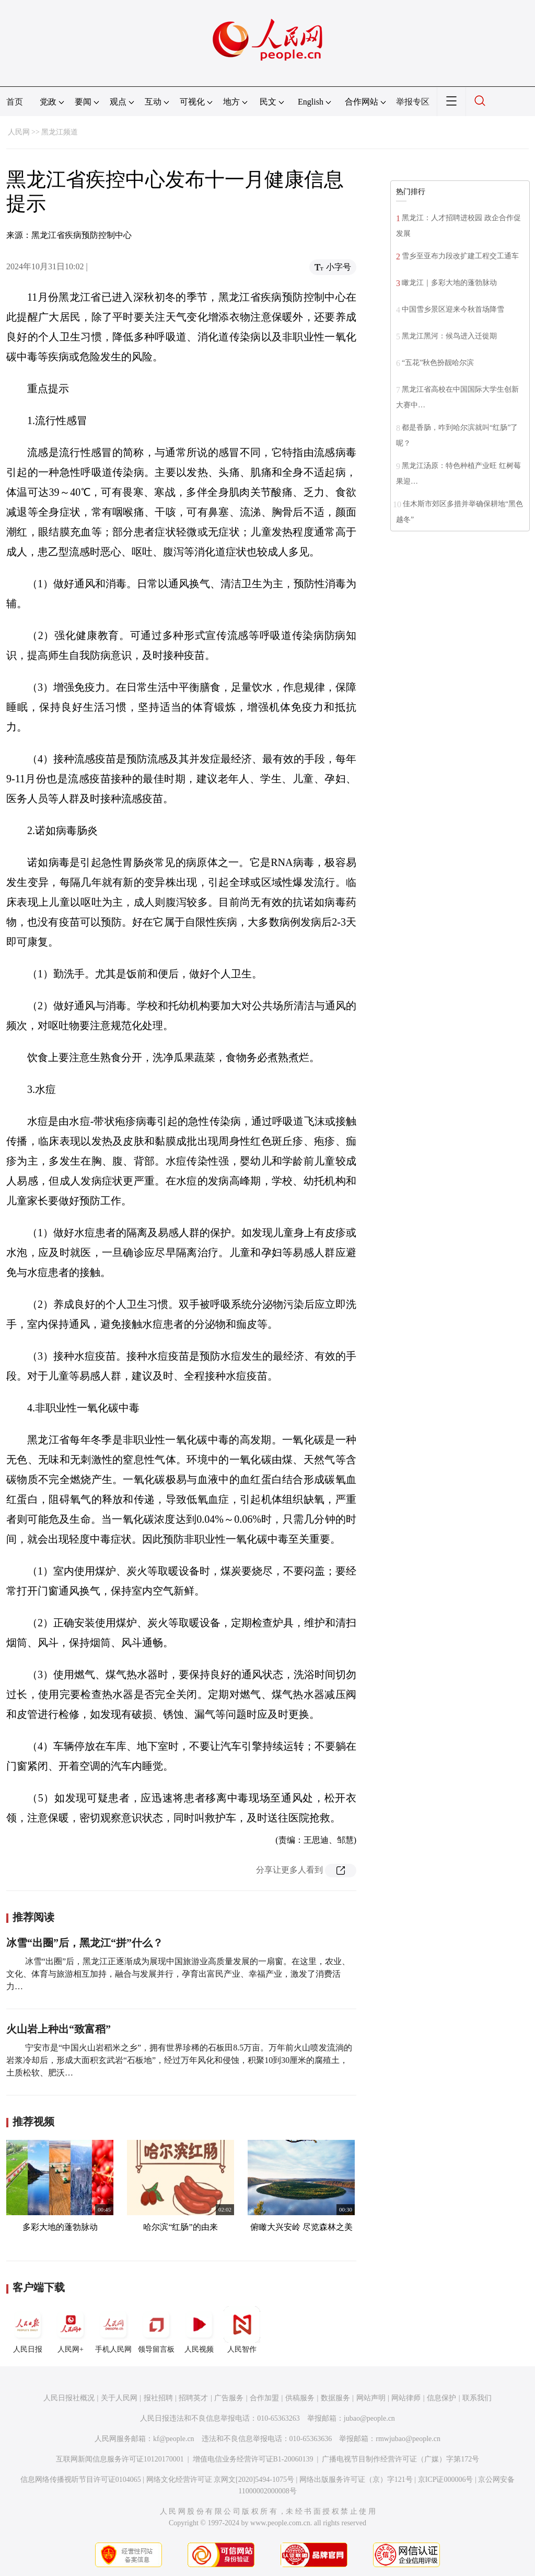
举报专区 (412, 101)
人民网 (19, 132)
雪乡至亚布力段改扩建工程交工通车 (460, 256)
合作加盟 (264, 2398)
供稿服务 (300, 2398)
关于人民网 (119, 2398)
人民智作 (242, 2329)
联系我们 (477, 2398)
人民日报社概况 (69, 2398)
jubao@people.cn (369, 2418)
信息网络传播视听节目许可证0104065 (80, 2479)
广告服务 (228, 2398)
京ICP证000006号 (445, 2479)
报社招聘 (158, 2398)
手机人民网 (113, 2329)
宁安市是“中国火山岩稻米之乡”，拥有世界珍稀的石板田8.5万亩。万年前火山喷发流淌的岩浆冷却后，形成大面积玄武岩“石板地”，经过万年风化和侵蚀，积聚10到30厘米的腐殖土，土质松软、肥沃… (179, 2060)
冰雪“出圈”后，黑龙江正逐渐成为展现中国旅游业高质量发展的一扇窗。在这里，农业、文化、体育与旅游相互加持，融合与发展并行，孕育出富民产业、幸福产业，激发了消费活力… (178, 1974)
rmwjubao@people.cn (408, 2439)
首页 (14, 101)
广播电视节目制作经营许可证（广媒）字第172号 (400, 2459)
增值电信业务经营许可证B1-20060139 (253, 2459)
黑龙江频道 (59, 132)
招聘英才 (193, 2398)
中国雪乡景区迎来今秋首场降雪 (453, 309)
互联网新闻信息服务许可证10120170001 (120, 2459)
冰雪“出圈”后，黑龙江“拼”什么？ (84, 1942)
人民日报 (27, 2329)
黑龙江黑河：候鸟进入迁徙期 (449, 336)
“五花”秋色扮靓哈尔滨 (438, 363)
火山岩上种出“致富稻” (58, 2029)
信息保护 (441, 2398)
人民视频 (199, 2329)
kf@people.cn (173, 2439)
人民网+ (70, 2329)
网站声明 (371, 2398)
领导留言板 (156, 2329)
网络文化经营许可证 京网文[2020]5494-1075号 (220, 2479)
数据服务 (335, 2398)
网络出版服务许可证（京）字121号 (356, 2479)
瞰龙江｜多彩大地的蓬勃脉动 (449, 283)
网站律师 (406, 2398)
